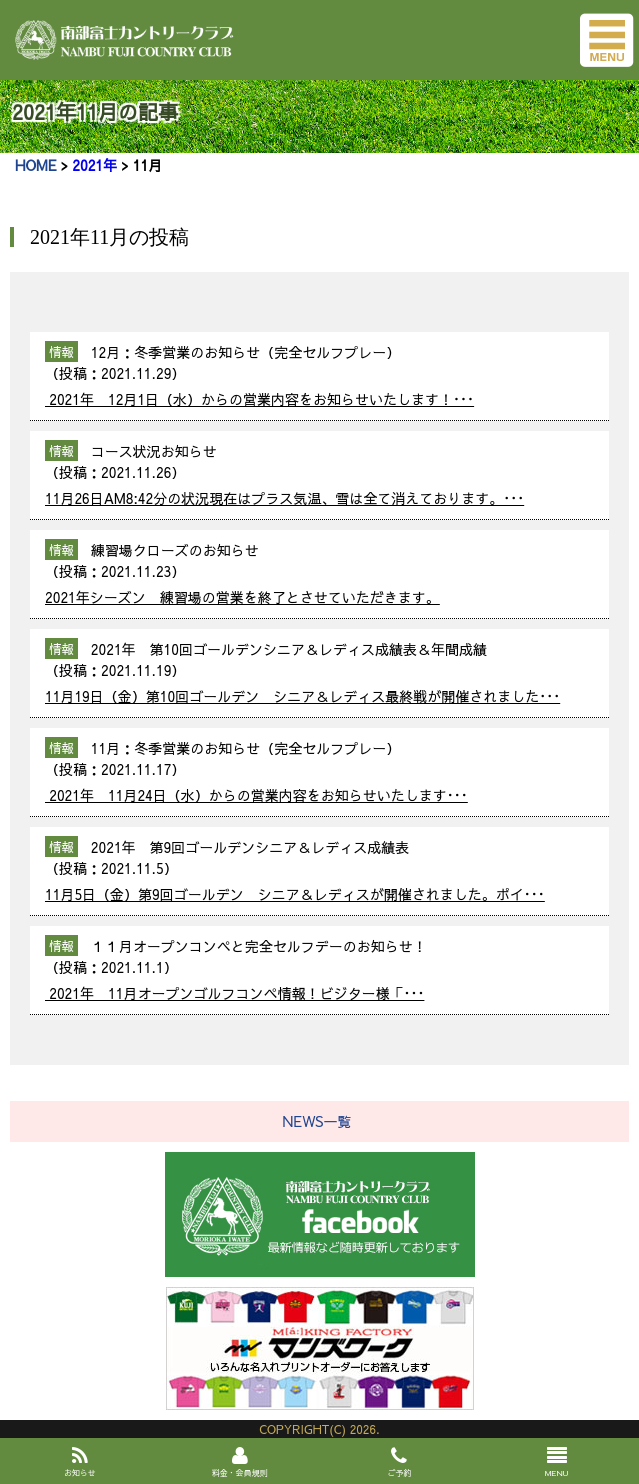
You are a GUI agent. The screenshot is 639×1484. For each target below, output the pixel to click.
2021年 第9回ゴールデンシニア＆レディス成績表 (245, 847)
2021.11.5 (132, 868)
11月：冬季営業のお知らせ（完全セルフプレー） (241, 748)
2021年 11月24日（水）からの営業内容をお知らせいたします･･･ (256, 795)
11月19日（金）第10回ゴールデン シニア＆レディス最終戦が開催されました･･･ (302, 696)
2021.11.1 (132, 967)
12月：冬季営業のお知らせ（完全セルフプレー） (241, 352)
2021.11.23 (136, 571)
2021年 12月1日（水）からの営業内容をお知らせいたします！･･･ (259, 399)
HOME (35, 165)
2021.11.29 (136, 373)
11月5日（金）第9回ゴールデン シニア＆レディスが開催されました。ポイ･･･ (295, 894)
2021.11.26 (136, 472)
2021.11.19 (136, 670)
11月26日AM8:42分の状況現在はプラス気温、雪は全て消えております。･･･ (284, 498)
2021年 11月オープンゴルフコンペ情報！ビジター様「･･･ (234, 993)
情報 (61, 351)
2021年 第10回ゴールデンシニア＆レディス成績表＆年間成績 (284, 649)
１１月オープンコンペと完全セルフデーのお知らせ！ (254, 946)
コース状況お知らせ (149, 451)
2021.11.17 (136, 769)
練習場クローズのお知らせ (170, 550)
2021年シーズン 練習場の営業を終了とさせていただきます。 (242, 597)
